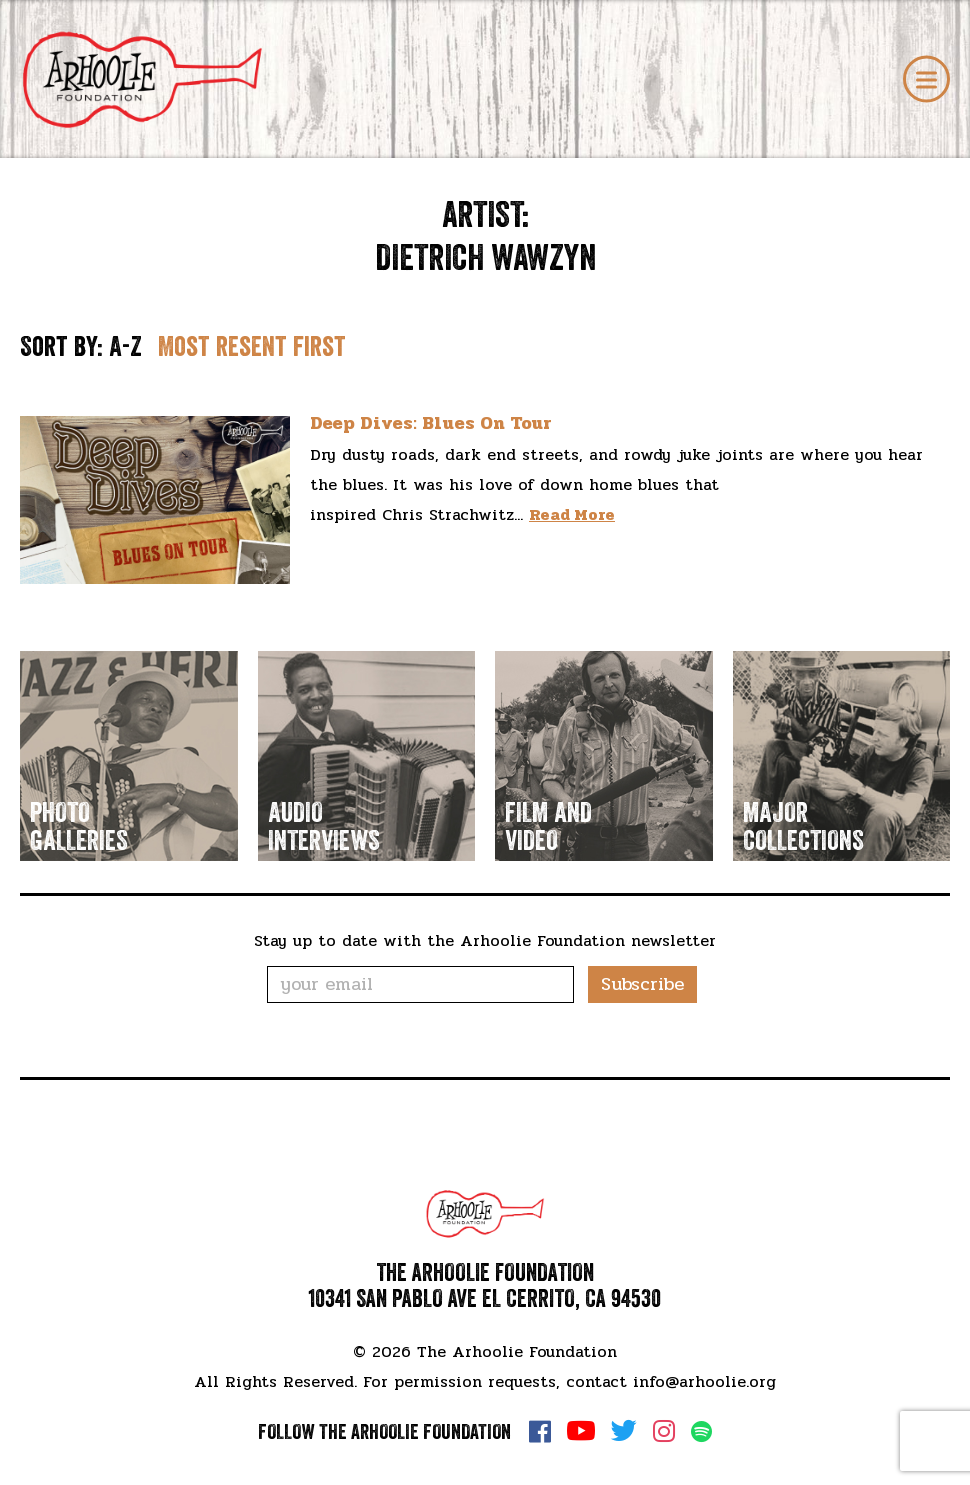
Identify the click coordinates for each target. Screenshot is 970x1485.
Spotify (701, 1431)
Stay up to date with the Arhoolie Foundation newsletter (485, 940)
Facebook (540, 1431)
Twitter (624, 1431)
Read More (572, 514)
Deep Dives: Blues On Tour (431, 423)
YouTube (581, 1431)
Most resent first (252, 346)
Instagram (664, 1431)
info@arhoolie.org (704, 1381)
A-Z (125, 346)
